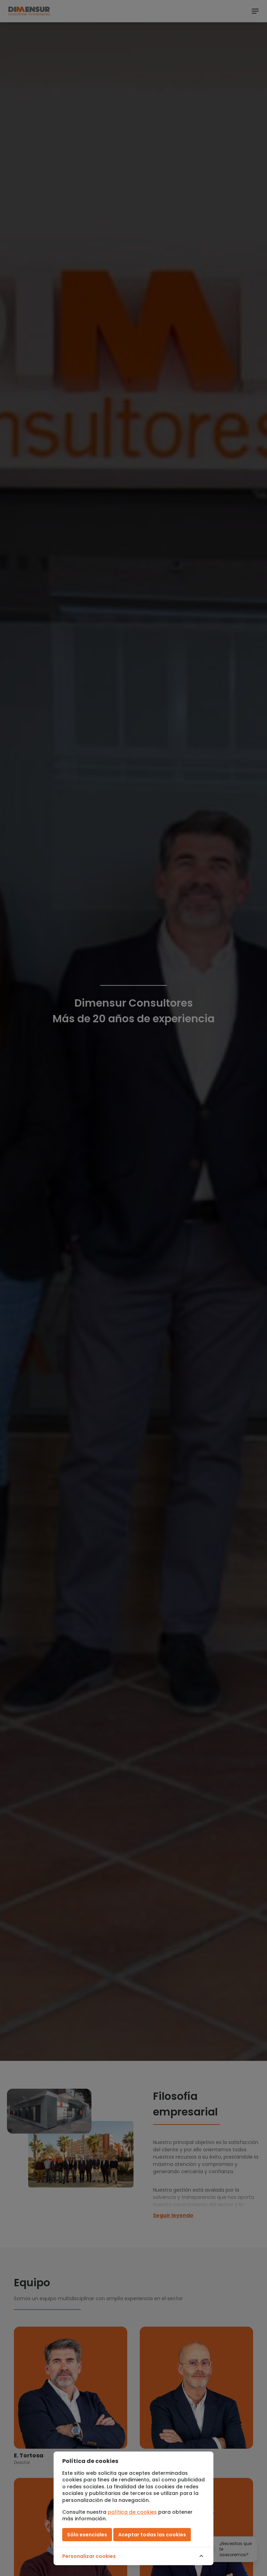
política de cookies (132, 2512)
